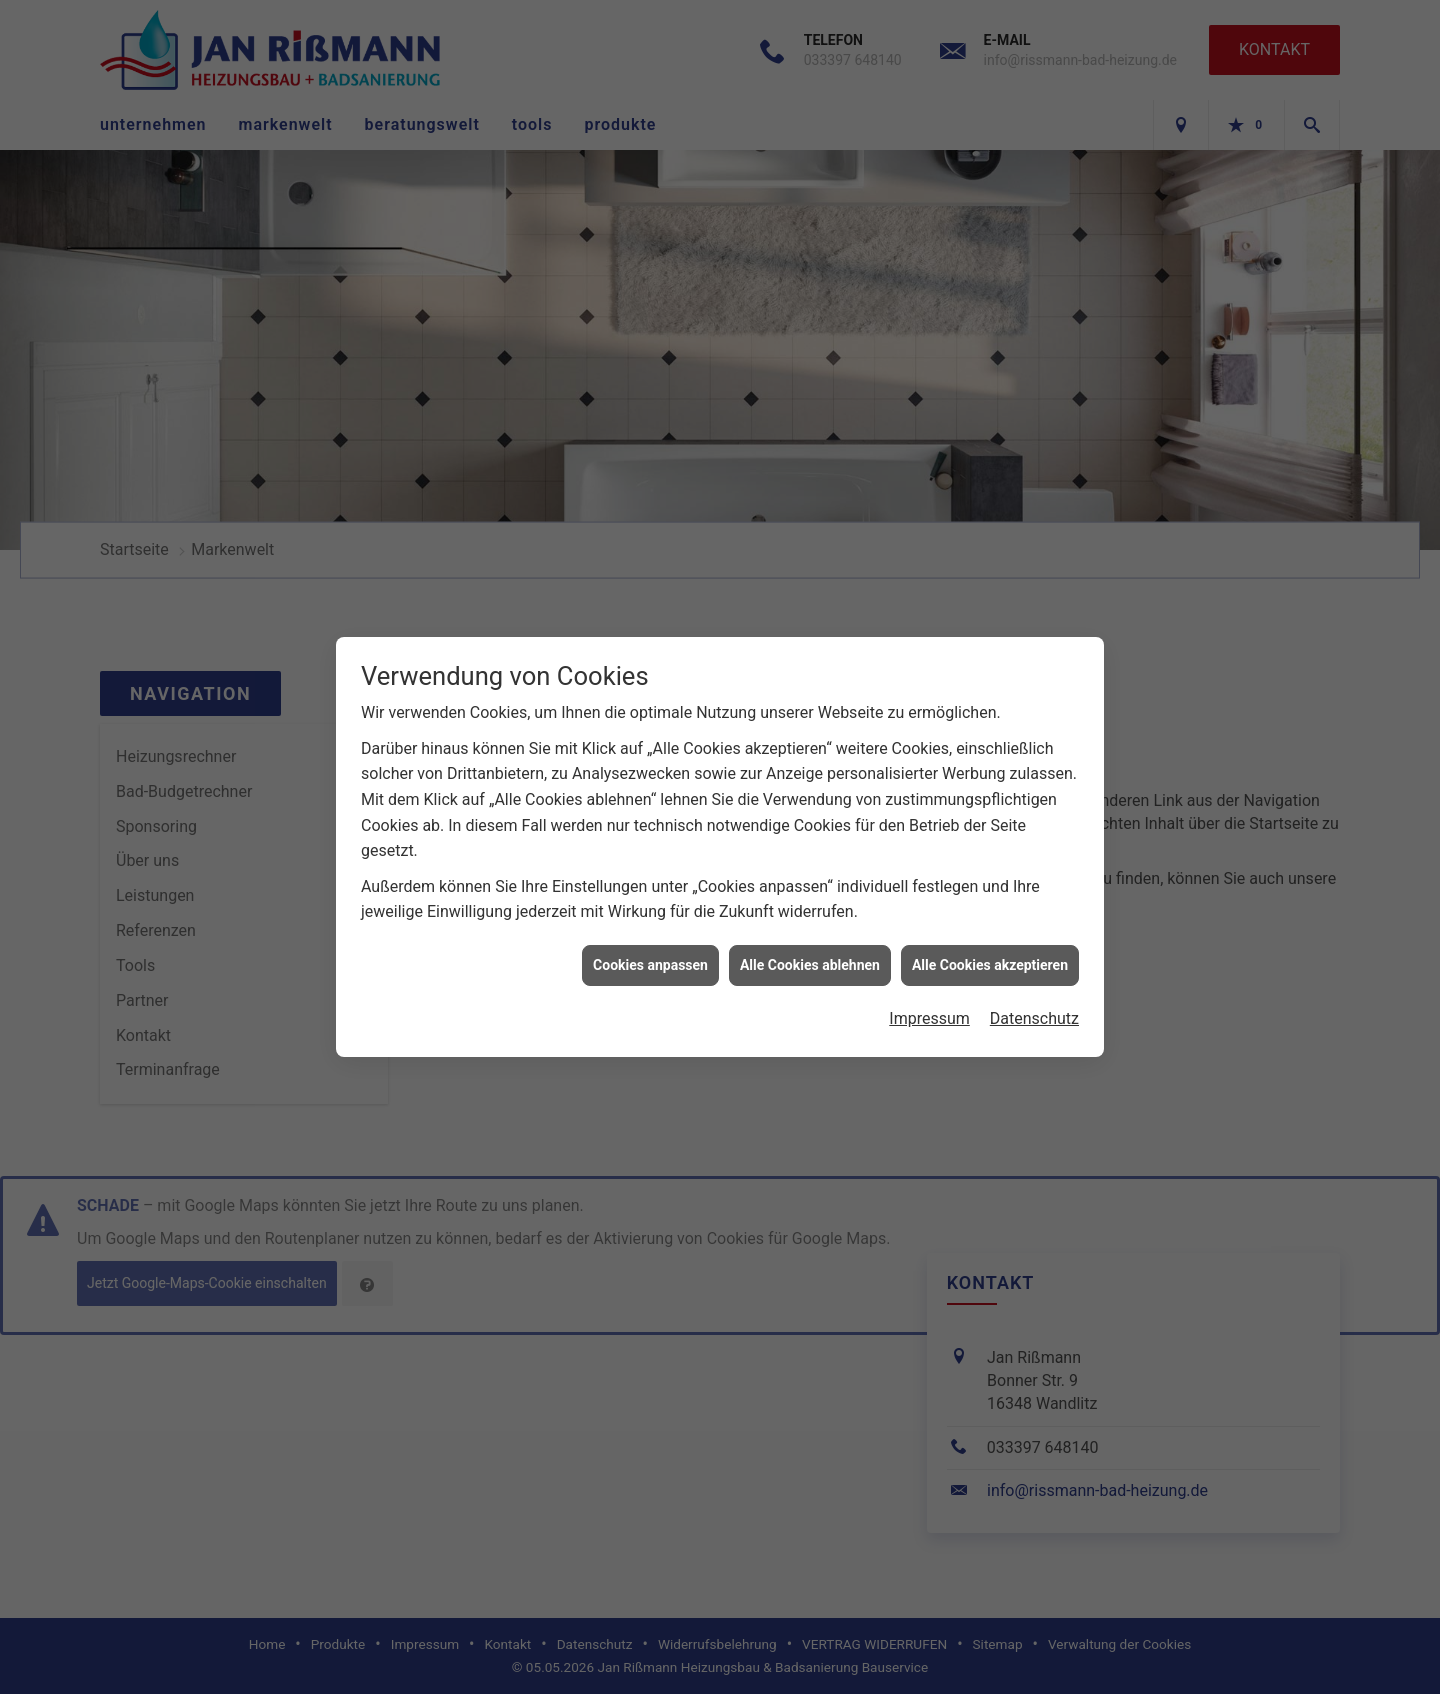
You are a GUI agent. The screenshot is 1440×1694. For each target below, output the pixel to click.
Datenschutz (1034, 999)
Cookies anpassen (650, 946)
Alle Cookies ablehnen (810, 946)
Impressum (929, 999)
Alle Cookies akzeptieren (990, 946)
